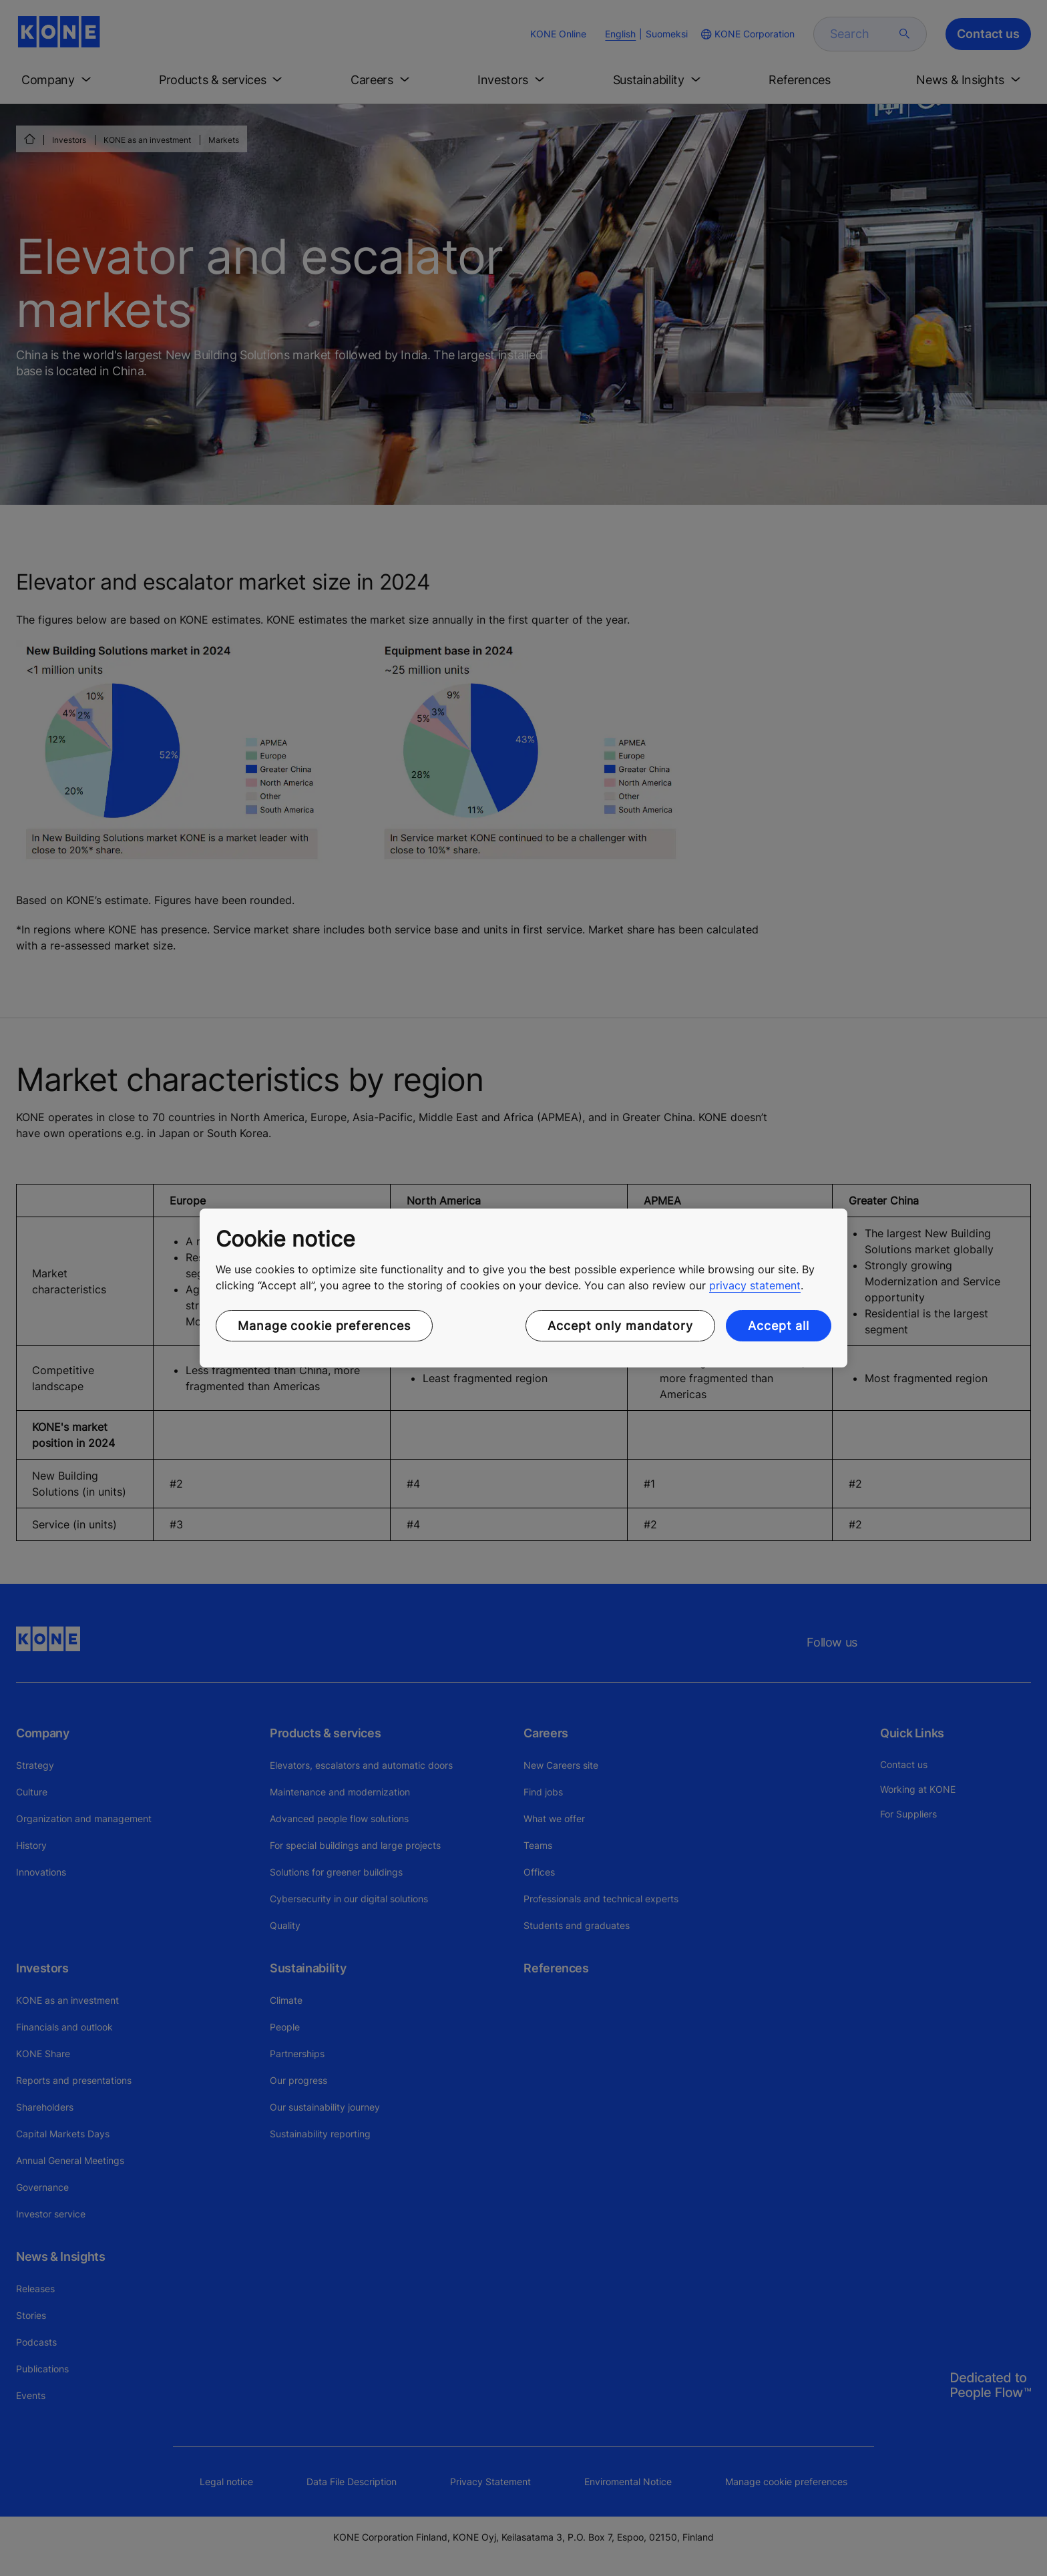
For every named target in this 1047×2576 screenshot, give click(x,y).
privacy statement (755, 1285)
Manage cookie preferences (324, 1326)
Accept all (778, 1326)
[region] (523, 1288)
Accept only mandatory (620, 1326)
